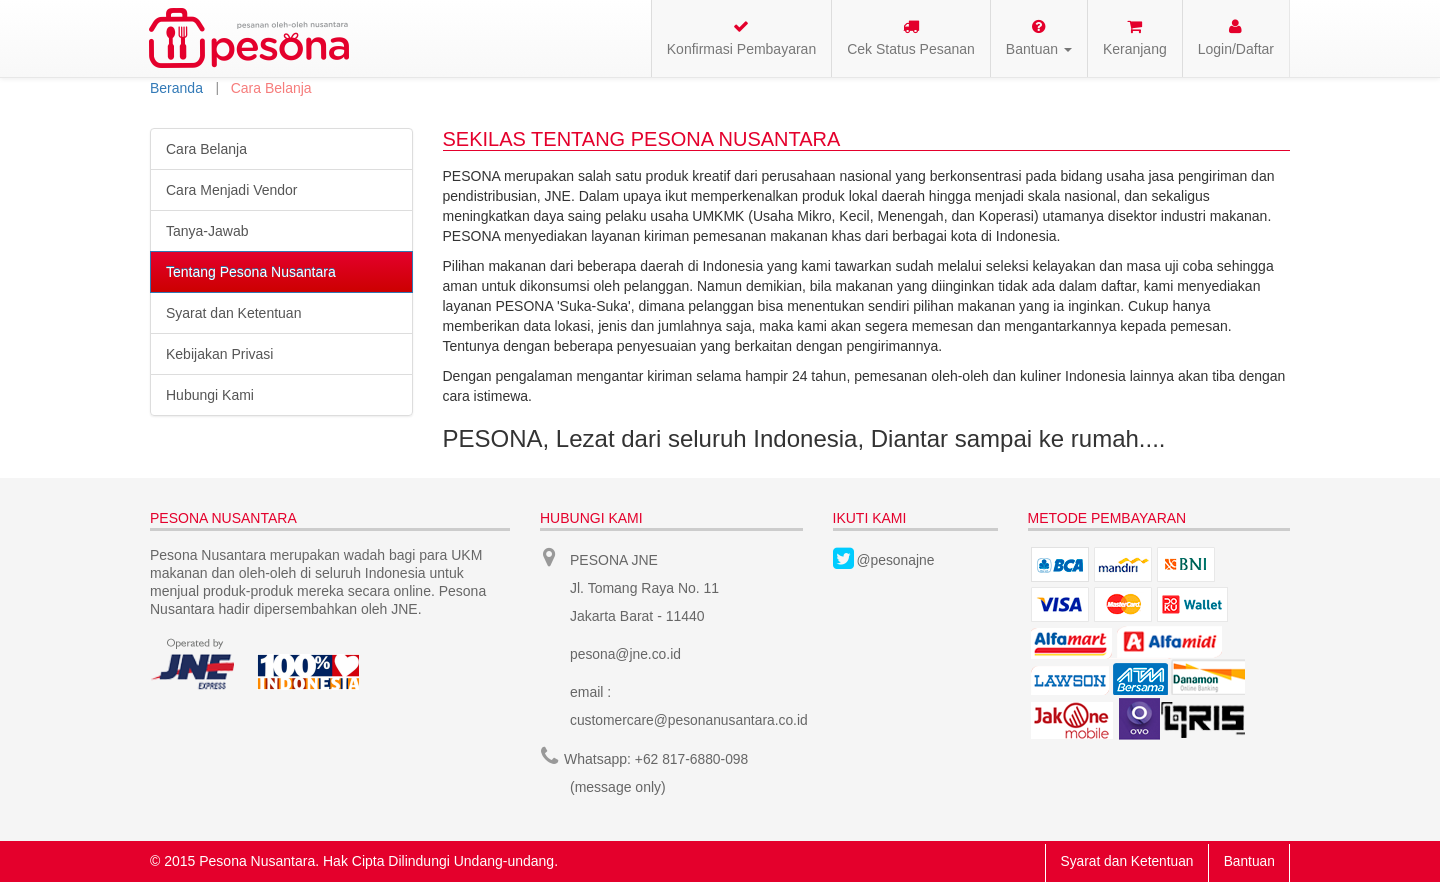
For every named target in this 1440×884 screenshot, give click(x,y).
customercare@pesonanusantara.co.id (690, 720)
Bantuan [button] (1039, 37)
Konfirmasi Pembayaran (741, 37)
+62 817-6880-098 (692, 758)
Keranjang (1135, 37)
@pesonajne (896, 560)
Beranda (176, 88)
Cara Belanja (206, 149)
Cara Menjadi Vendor (232, 190)
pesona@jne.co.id (626, 654)
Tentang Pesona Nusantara (251, 272)
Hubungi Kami (210, 395)
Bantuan (1248, 860)
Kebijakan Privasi (219, 354)
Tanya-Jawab (207, 231)
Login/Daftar (1236, 37)
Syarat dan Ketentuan (233, 313)
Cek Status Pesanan (911, 37)
